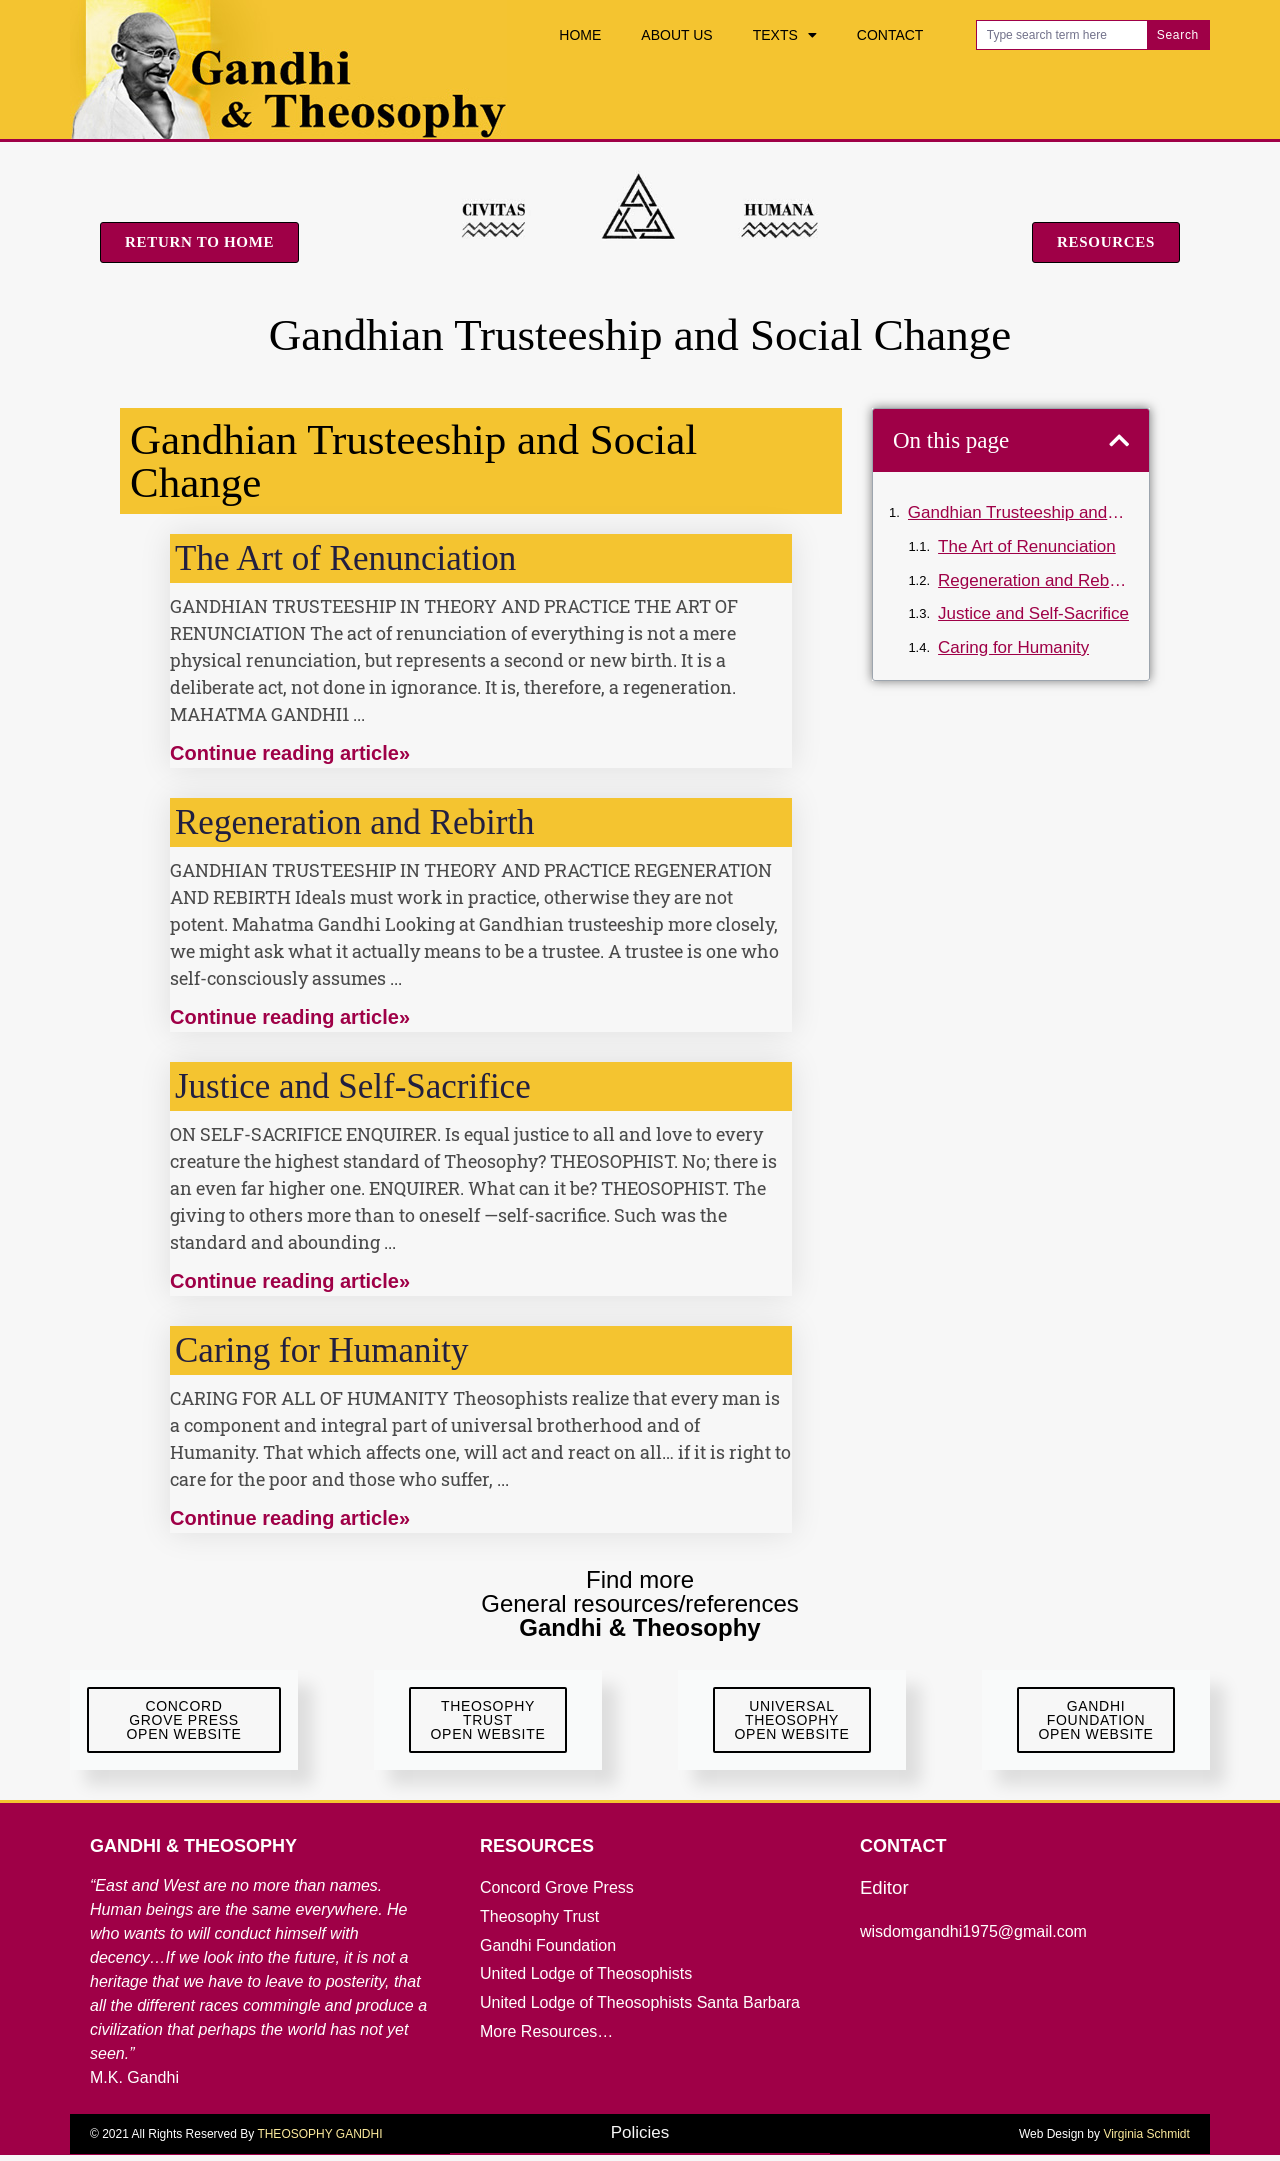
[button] (1119, 440)
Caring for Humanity (322, 1350)
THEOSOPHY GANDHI (319, 2140)
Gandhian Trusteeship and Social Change (1018, 512)
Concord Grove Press (557, 1893)
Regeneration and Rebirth (355, 822)
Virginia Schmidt (1146, 2140)
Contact (890, 35)
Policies (640, 2138)
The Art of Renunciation (345, 558)
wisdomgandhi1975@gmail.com (973, 1937)
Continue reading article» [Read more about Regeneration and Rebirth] (290, 1017)
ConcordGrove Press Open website (184, 1723)
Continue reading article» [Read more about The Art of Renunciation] (290, 753)
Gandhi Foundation (548, 1951)
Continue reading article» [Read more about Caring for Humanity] (290, 1518)
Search (1178, 35)
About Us (676, 35)
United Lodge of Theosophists (586, 1979)
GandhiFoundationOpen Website (1096, 1723)
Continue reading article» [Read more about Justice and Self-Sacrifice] (290, 1281)
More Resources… (546, 2037)
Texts (785, 35)
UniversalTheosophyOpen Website (792, 1723)
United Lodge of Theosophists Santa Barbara (640, 2008)
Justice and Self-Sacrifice (353, 1086)
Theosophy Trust (539, 1922)
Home (580, 35)
